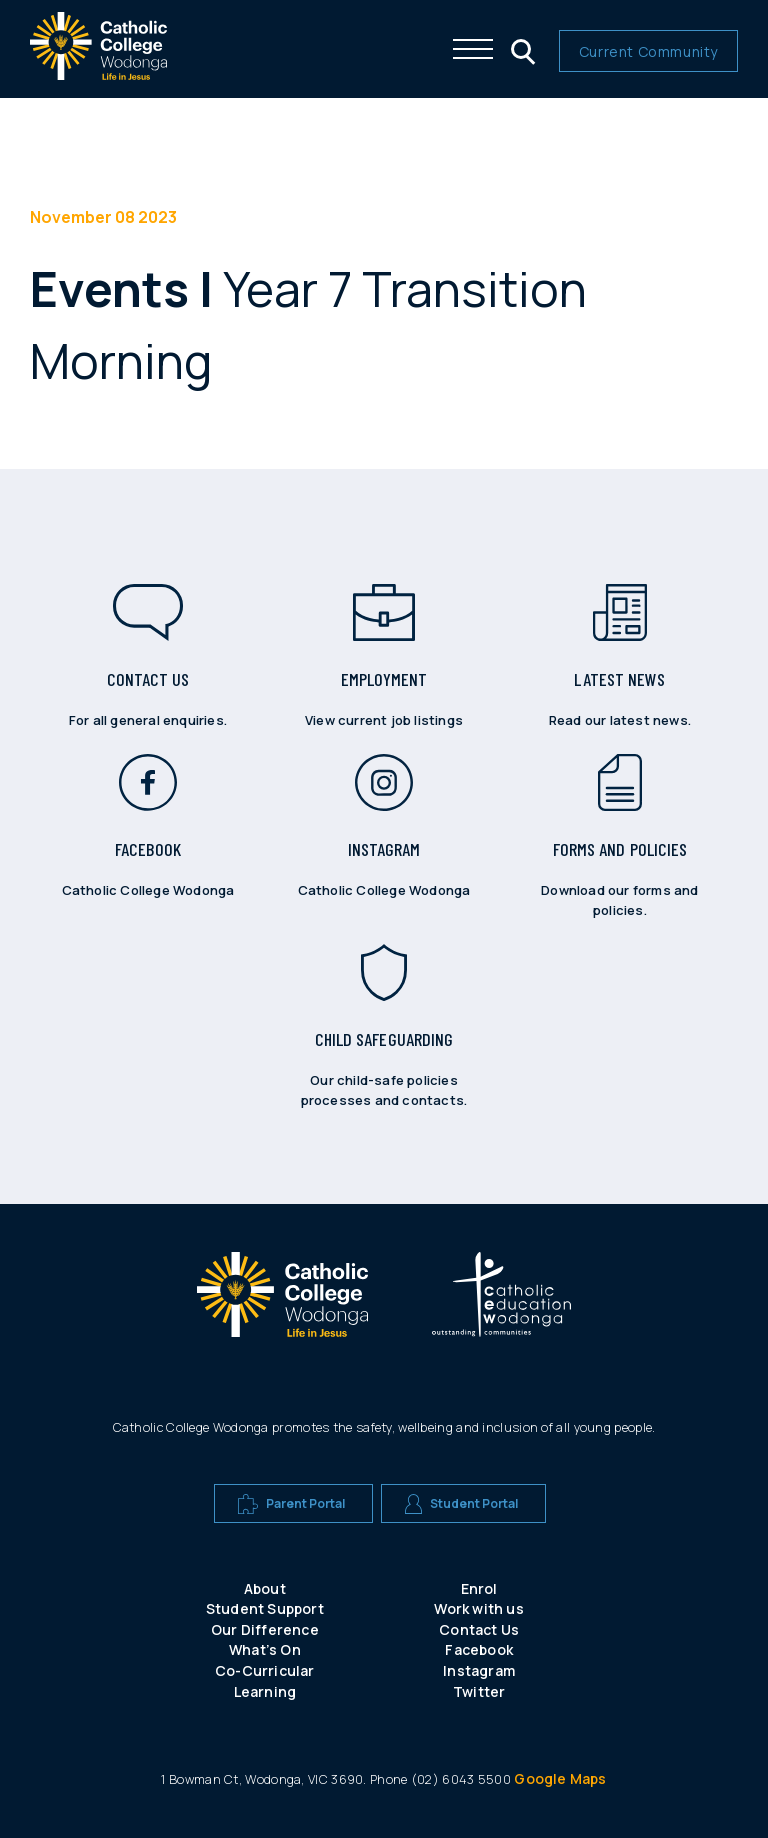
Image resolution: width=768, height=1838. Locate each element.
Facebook (479, 1649)
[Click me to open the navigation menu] (473, 49)
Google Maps (560, 1778)
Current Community (648, 51)
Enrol (479, 1588)
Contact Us (479, 1629)
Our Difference (265, 1629)
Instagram (479, 1670)
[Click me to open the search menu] (521, 49)
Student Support (265, 1608)
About (265, 1588)
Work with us (478, 1608)
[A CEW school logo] (282, 1298)
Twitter (479, 1691)
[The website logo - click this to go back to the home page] (98, 74)
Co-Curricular (265, 1670)
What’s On (265, 1649)
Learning (265, 1691)
